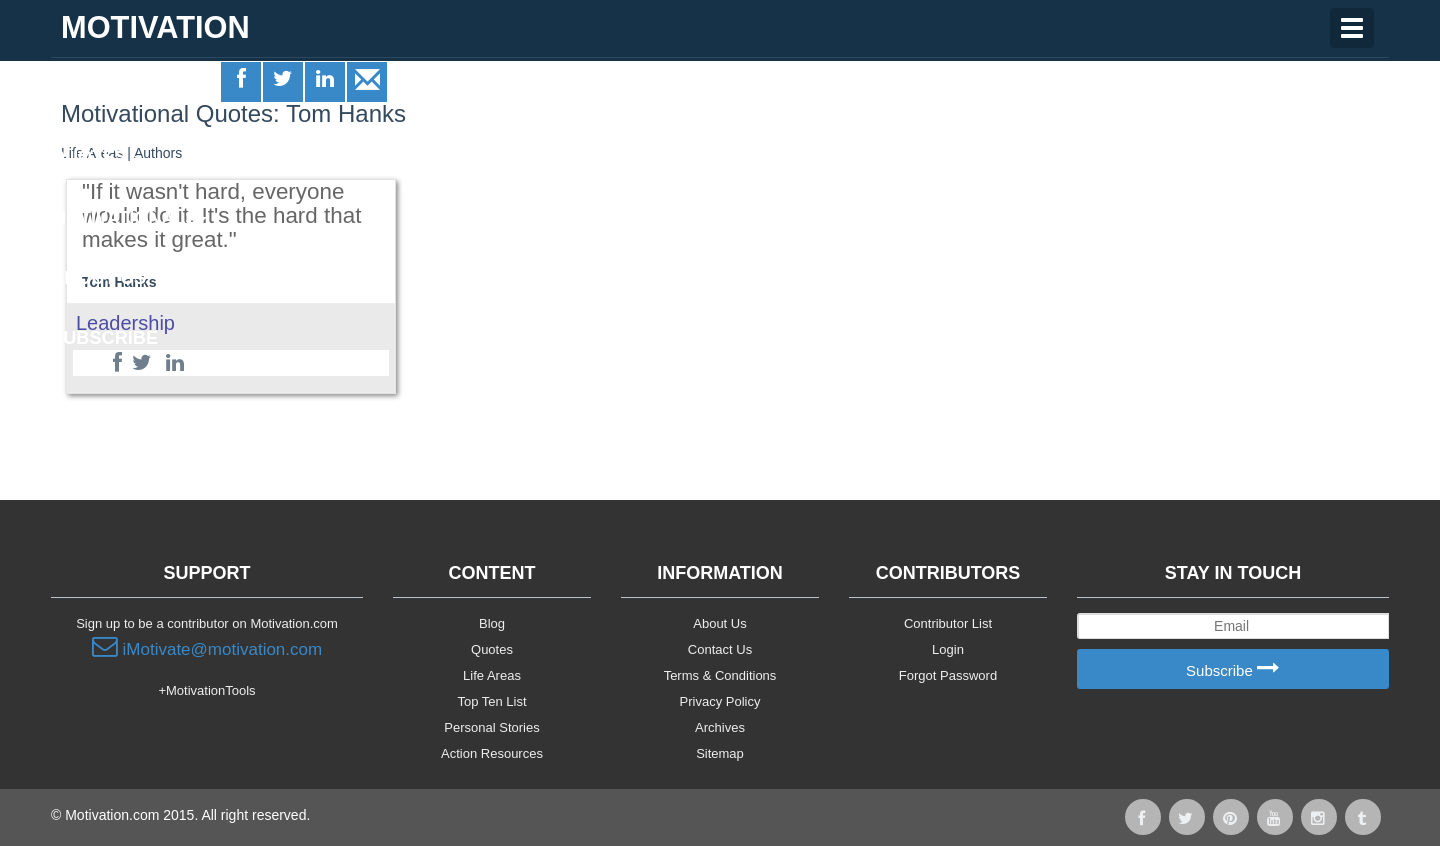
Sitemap (720, 753)
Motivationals (129, 218)
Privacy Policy (720, 701)
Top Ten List (491, 701)
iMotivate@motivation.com (207, 647)
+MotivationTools (206, 690)
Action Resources (492, 753)
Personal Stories (491, 727)
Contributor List (948, 623)
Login (948, 649)
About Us (719, 623)
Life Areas (109, 96)
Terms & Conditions (720, 675)
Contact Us (720, 649)
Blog (492, 623)
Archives (720, 727)
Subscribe (1233, 669)
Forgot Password (948, 675)
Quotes (96, 157)
